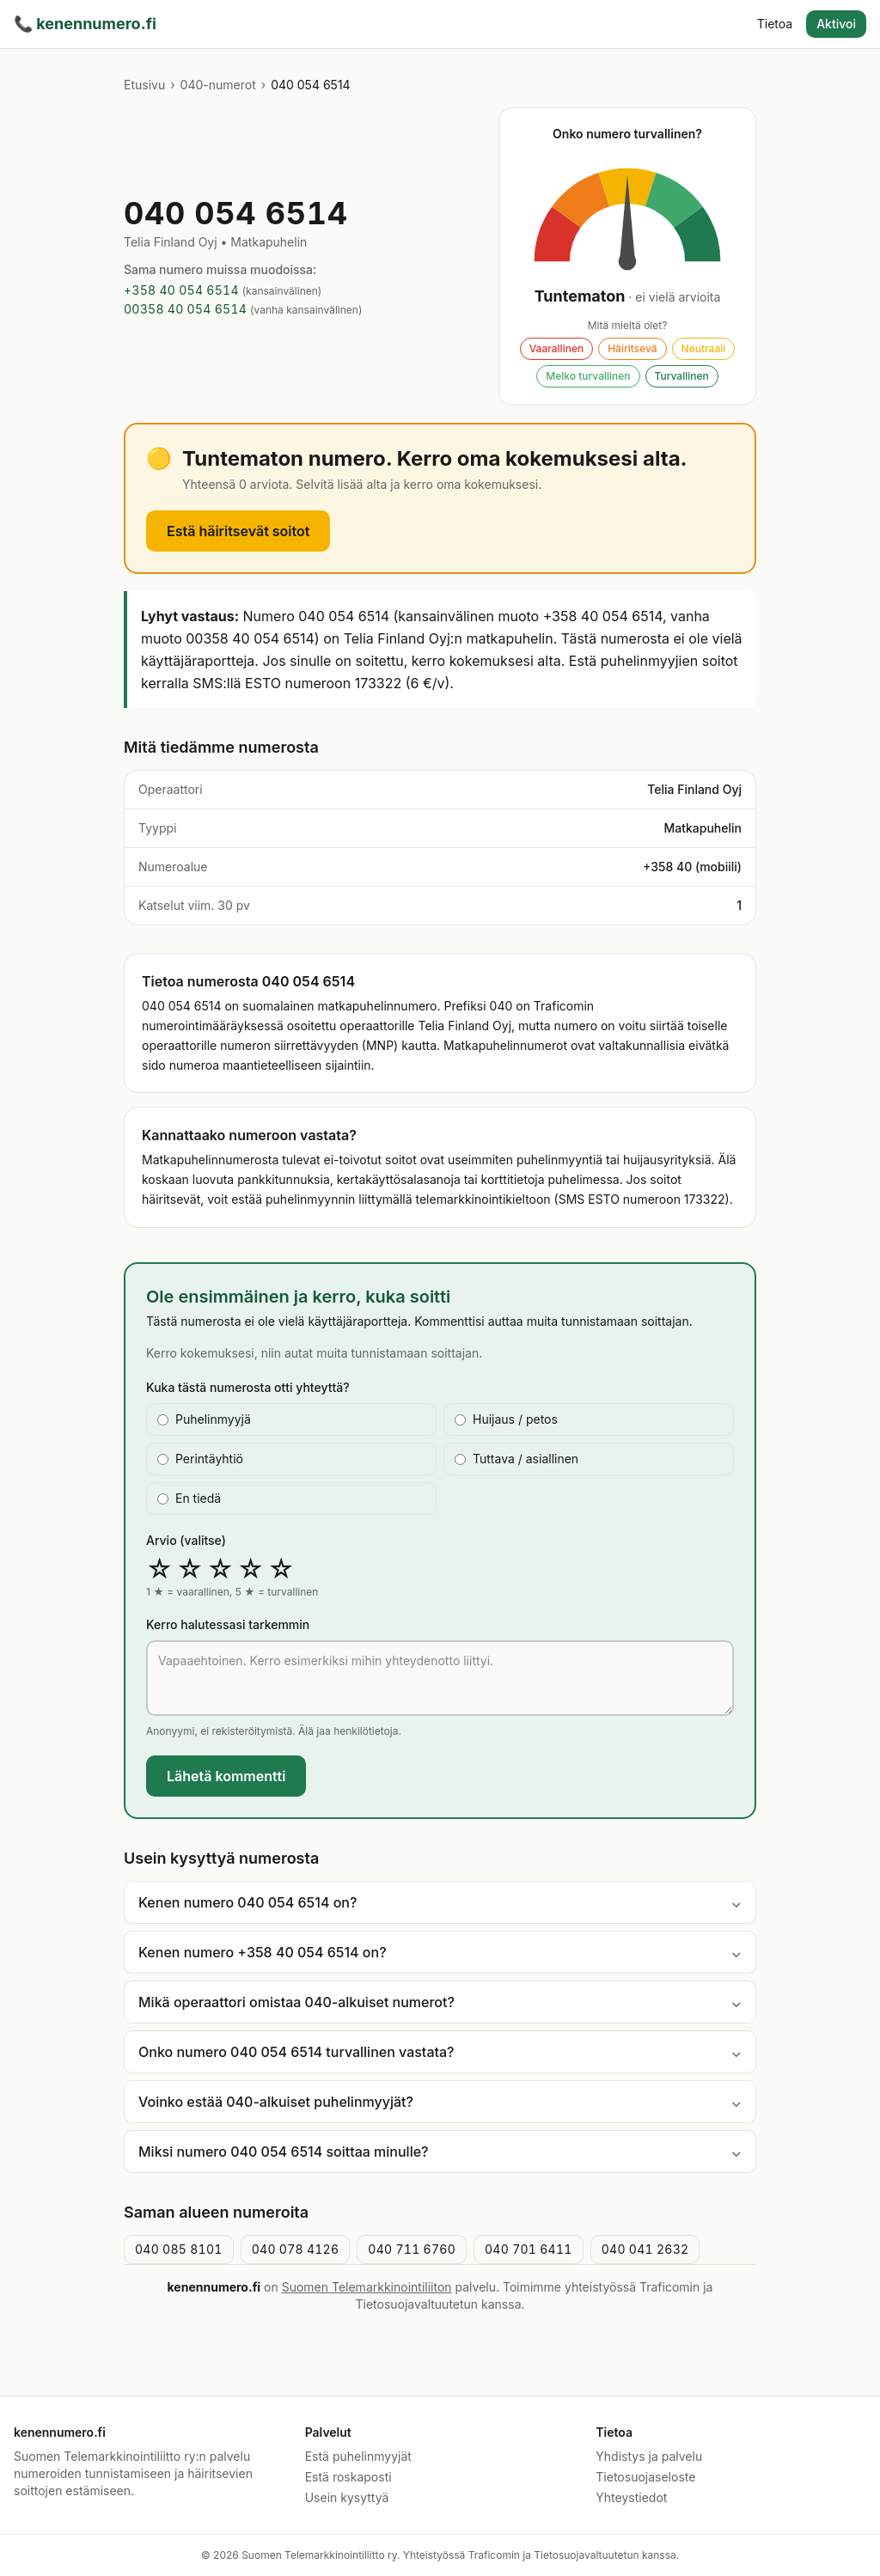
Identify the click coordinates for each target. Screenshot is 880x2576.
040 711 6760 (411, 2249)
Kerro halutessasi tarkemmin (227, 1624)
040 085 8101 (179, 2249)
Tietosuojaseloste (645, 2476)
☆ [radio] (159, 1569)
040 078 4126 (295, 2249)
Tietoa (774, 23)
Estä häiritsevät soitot (238, 531)
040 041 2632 (645, 2249)
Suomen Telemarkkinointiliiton (367, 2287)
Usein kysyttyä (347, 2497)
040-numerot (218, 84)
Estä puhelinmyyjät (358, 2456)
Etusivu (144, 84)
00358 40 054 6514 (185, 309)
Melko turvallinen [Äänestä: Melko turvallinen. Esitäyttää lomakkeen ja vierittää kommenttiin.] (588, 375)
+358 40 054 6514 (181, 290)
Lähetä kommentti (226, 1776)
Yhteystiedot (631, 2497)
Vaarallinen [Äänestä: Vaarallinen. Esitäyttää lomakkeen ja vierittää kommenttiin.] (556, 348)
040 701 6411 (528, 2249)
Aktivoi (836, 23)
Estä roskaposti (348, 2476)
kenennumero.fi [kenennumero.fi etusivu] (85, 24)
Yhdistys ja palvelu (649, 2456)
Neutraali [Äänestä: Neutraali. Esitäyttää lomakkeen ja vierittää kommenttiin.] (703, 348)
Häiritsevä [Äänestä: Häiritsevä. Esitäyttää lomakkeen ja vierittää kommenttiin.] (632, 348)
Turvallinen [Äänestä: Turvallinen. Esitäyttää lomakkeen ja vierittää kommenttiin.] (682, 375)
